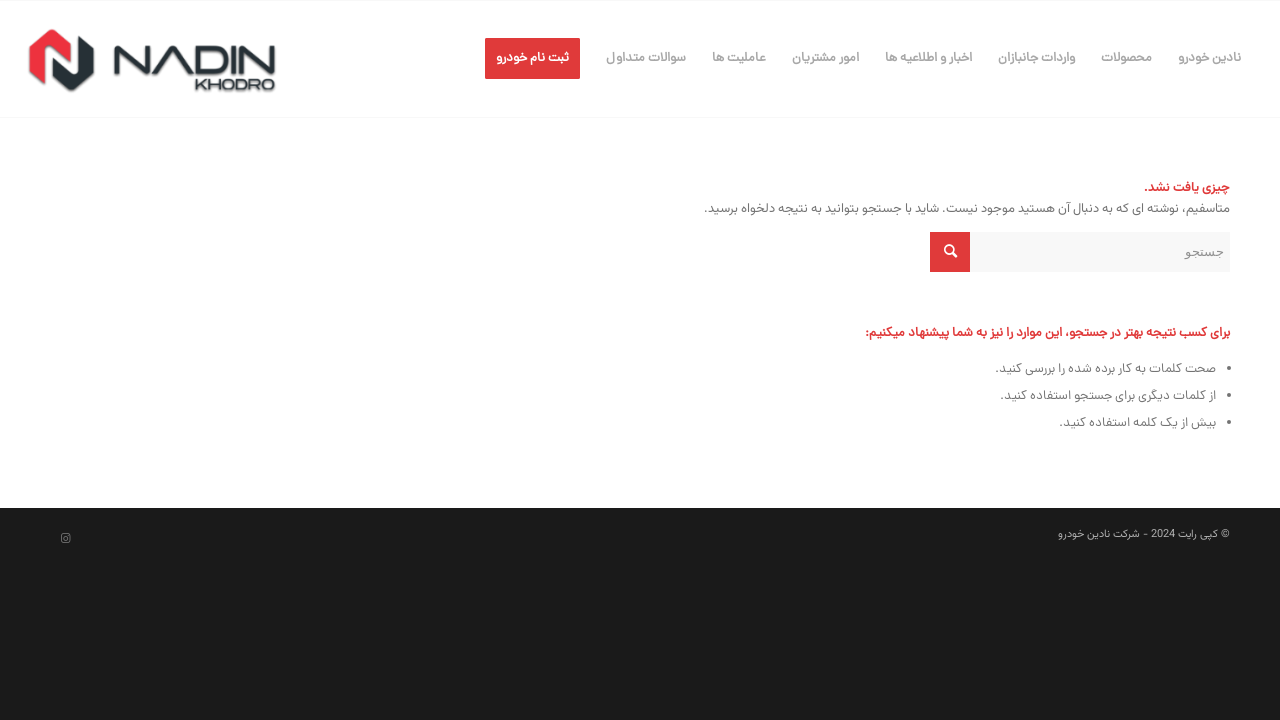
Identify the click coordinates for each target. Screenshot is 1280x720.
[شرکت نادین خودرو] (152, 59)
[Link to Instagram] (65, 539)
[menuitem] (1209, 59)
